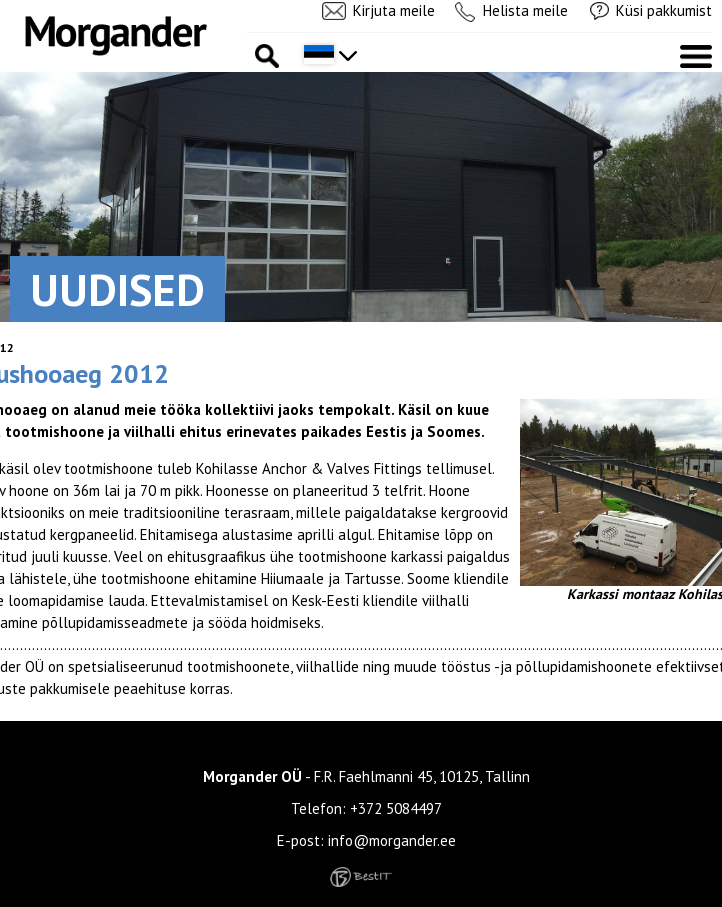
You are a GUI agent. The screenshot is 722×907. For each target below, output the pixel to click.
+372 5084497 (396, 808)
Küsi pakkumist (664, 10)
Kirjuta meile (394, 10)
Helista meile (525, 10)
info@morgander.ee (392, 840)
